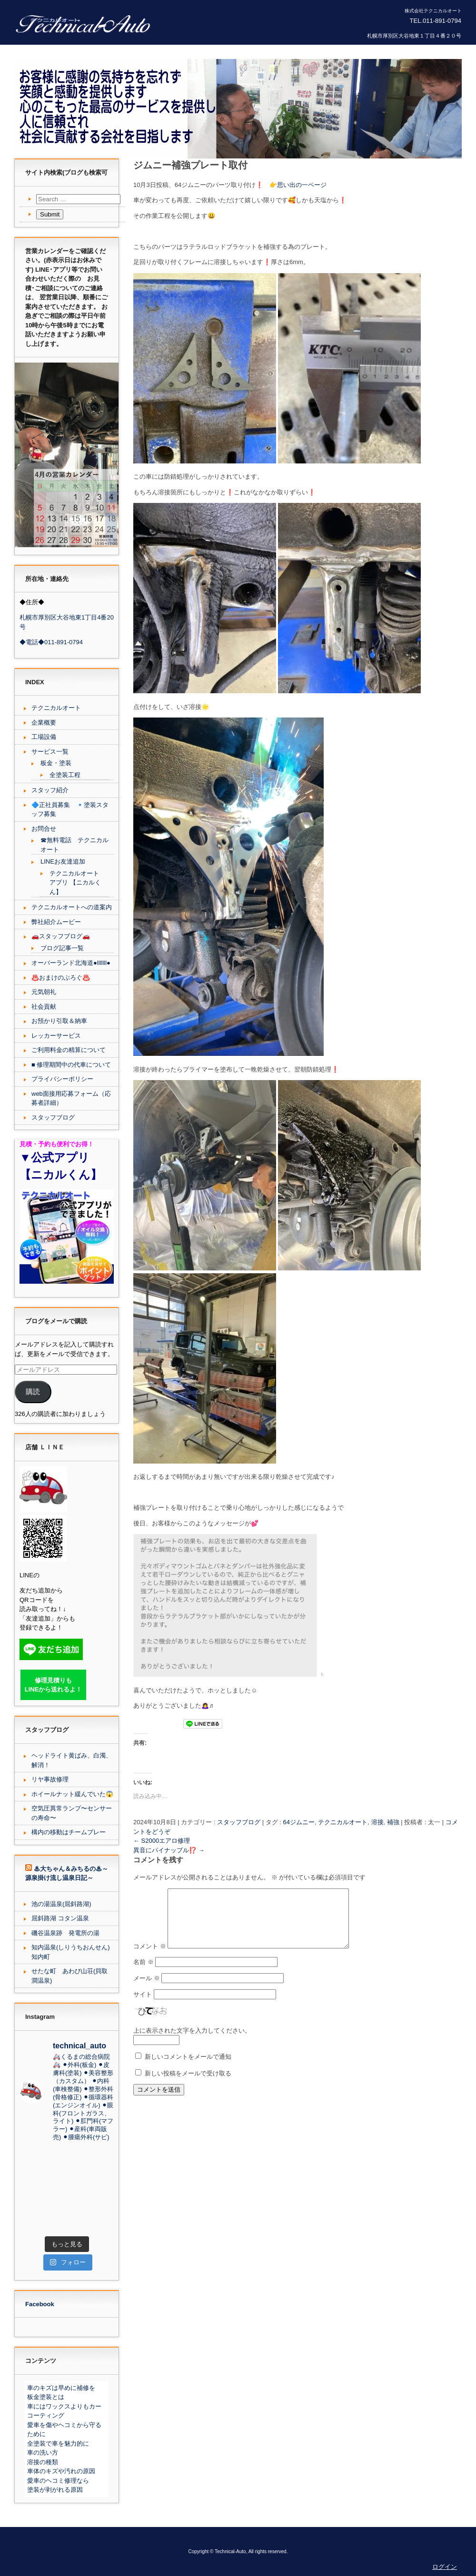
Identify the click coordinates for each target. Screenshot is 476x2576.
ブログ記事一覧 (62, 948)
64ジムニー (299, 1822)
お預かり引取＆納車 (59, 1020)
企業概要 (43, 722)
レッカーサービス (56, 1035)
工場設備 (43, 736)
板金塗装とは (45, 2396)
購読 (33, 1392)
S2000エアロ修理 (161, 1840)
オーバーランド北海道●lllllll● (70, 962)
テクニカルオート (342, 1822)
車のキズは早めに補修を (61, 2387)
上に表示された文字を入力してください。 (192, 2041)
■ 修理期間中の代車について (71, 1064)
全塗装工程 (65, 774)
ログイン (444, 2566)
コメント (149, 1957)
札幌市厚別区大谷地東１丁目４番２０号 (414, 36)
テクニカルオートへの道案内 (71, 907)
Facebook (39, 2304)
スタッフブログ (238, 1822)
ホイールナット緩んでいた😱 (72, 1794)
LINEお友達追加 (62, 861)
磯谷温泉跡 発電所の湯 (65, 1933)
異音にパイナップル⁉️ (169, 1850)
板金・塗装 (55, 763)
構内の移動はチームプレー (68, 1832)
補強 (393, 1822)
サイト (142, 2005)
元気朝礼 (43, 991)
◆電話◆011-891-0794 (51, 642)
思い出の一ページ (302, 184)
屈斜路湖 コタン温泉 (60, 1918)
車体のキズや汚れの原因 (61, 2471)
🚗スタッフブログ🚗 (60, 936)
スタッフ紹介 (50, 790)
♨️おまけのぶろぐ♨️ (60, 977)
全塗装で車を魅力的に (58, 2443)
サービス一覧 (50, 751)
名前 (143, 1973)
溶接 (377, 1822)
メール (146, 1989)
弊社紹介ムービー (56, 921)
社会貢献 (43, 1006)
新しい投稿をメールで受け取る (188, 2084)
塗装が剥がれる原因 (55, 2489)
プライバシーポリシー (62, 1078)
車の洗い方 (42, 2452)
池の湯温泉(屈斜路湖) (61, 1903)
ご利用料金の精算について (68, 1049)
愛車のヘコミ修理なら (58, 2480)
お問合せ (43, 828)
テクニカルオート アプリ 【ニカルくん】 (75, 882)
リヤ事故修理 (50, 1779)
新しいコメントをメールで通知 (188, 2068)
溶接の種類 (42, 2462)
